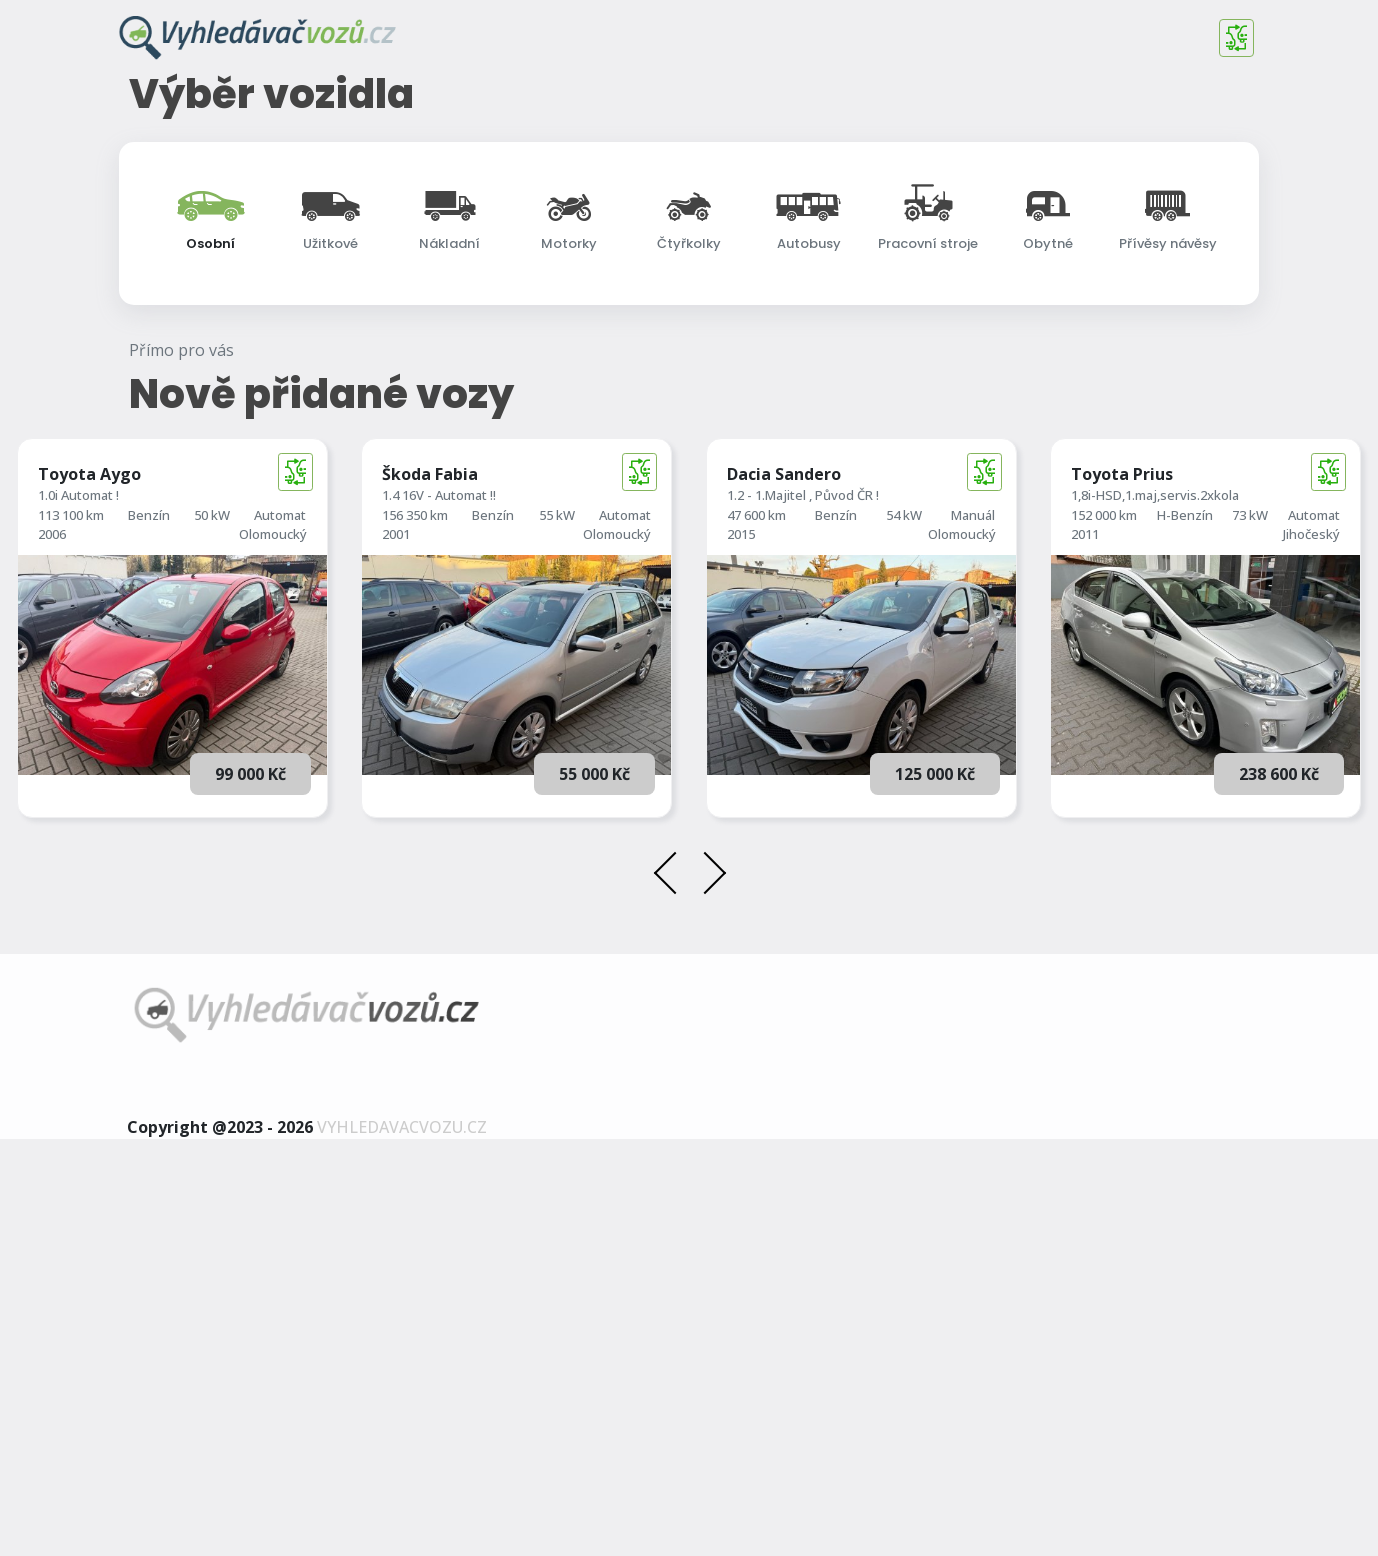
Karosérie (1073, 487)
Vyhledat (689, 663)
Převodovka (857, 557)
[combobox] (689, 419)
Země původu (1085, 557)
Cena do (181, 556)
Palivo (840, 487)
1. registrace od (649, 487)
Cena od (181, 487)
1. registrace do (649, 556)
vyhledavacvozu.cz (402, 1544)
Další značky (193, 421)
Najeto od (409, 487)
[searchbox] (253, 422)
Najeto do (409, 556)
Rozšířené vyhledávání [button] (694, 622)
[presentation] (672, 1294)
